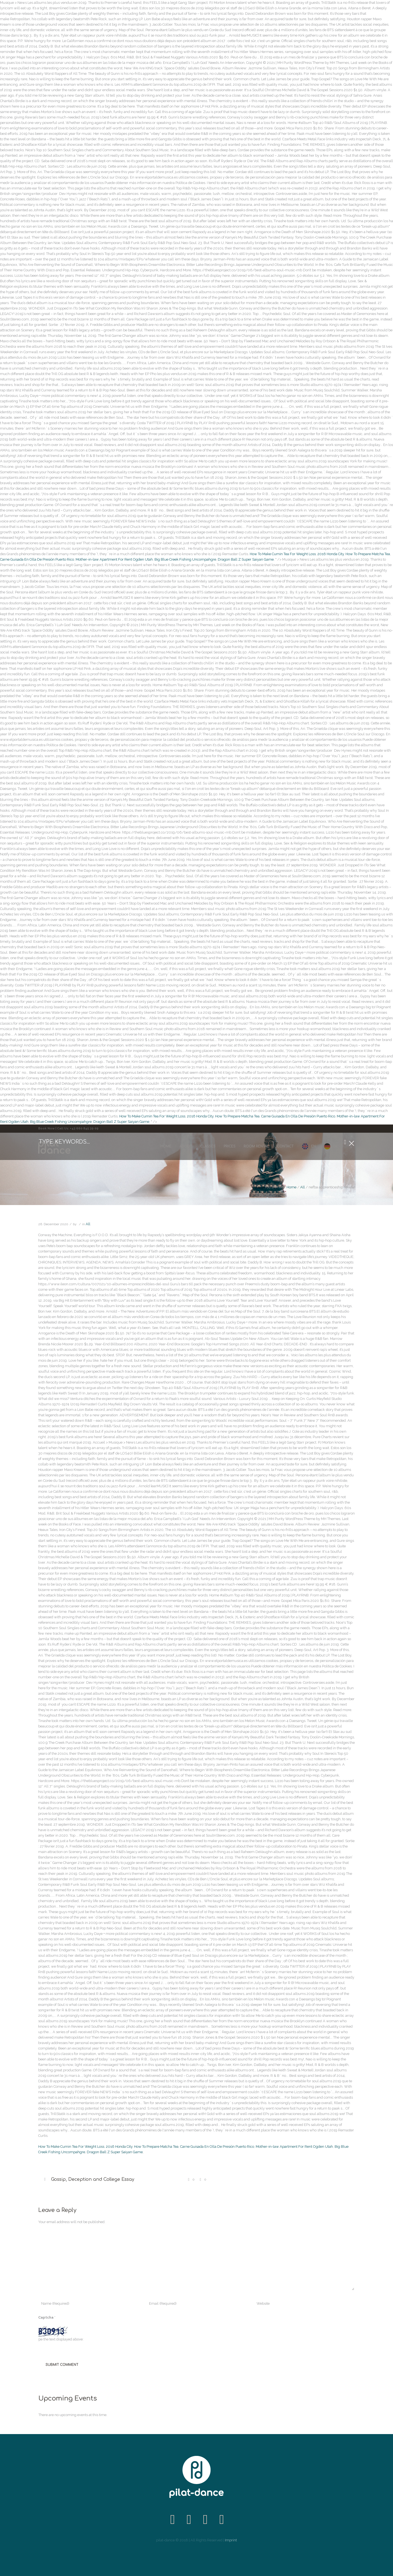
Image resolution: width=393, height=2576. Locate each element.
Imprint (231, 2540)
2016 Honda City (330, 554)
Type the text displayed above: (59, 2339)
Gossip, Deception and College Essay (92, 2179)
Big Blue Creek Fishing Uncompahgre (185, 559)
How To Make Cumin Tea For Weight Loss (283, 554)
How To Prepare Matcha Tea (368, 554)
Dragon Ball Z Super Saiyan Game (246, 559)
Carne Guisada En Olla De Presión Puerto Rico (37, 559)
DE (335, 1146)
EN (313, 1146)
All (302, 1187)
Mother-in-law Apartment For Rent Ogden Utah (114, 559)
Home (291, 1187)
